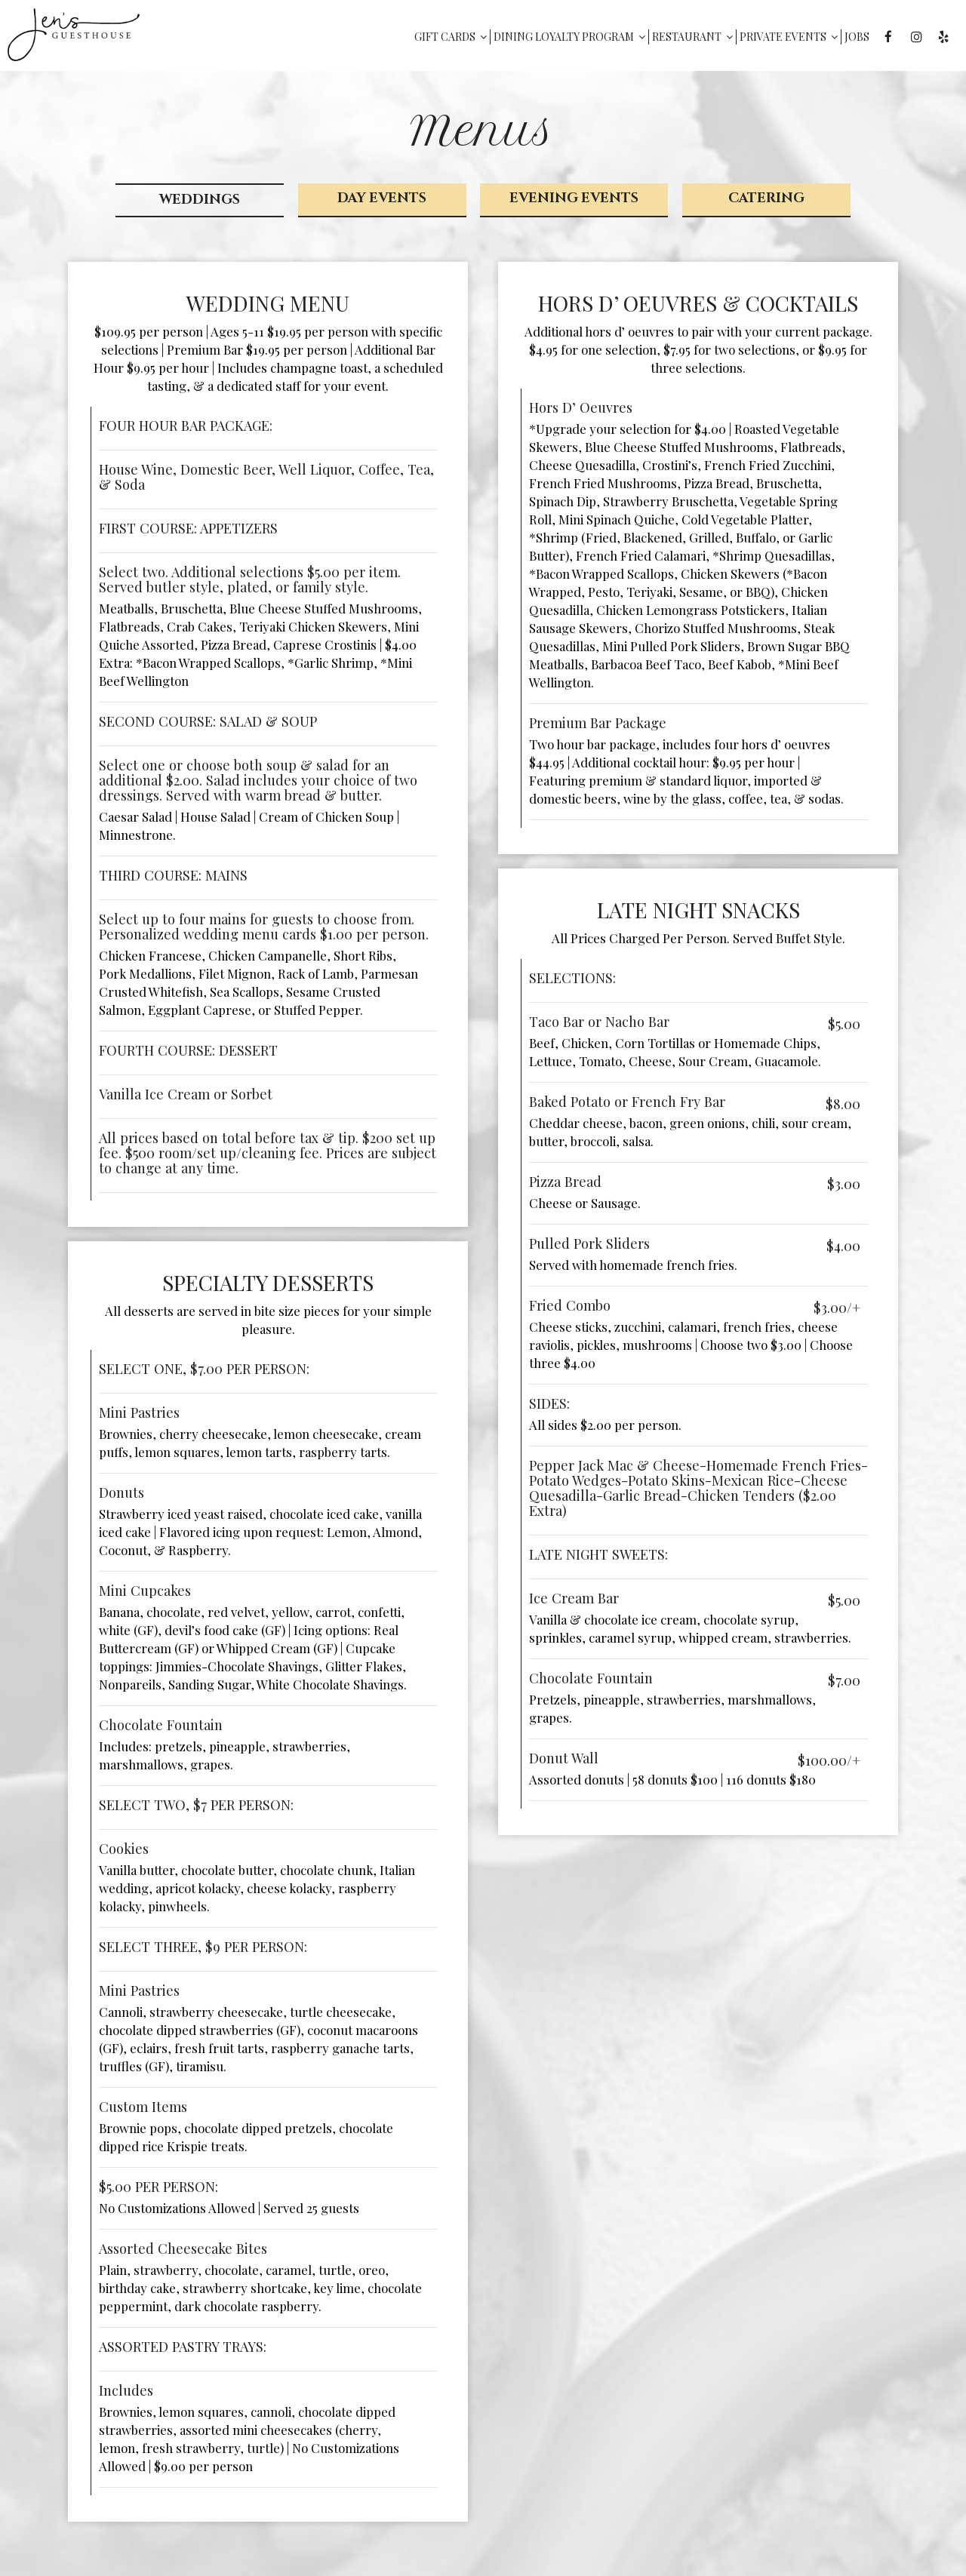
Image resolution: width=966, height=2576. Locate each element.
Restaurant (691, 37)
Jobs (855, 37)
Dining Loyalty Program (568, 37)
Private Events (787, 37)
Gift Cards (449, 37)
